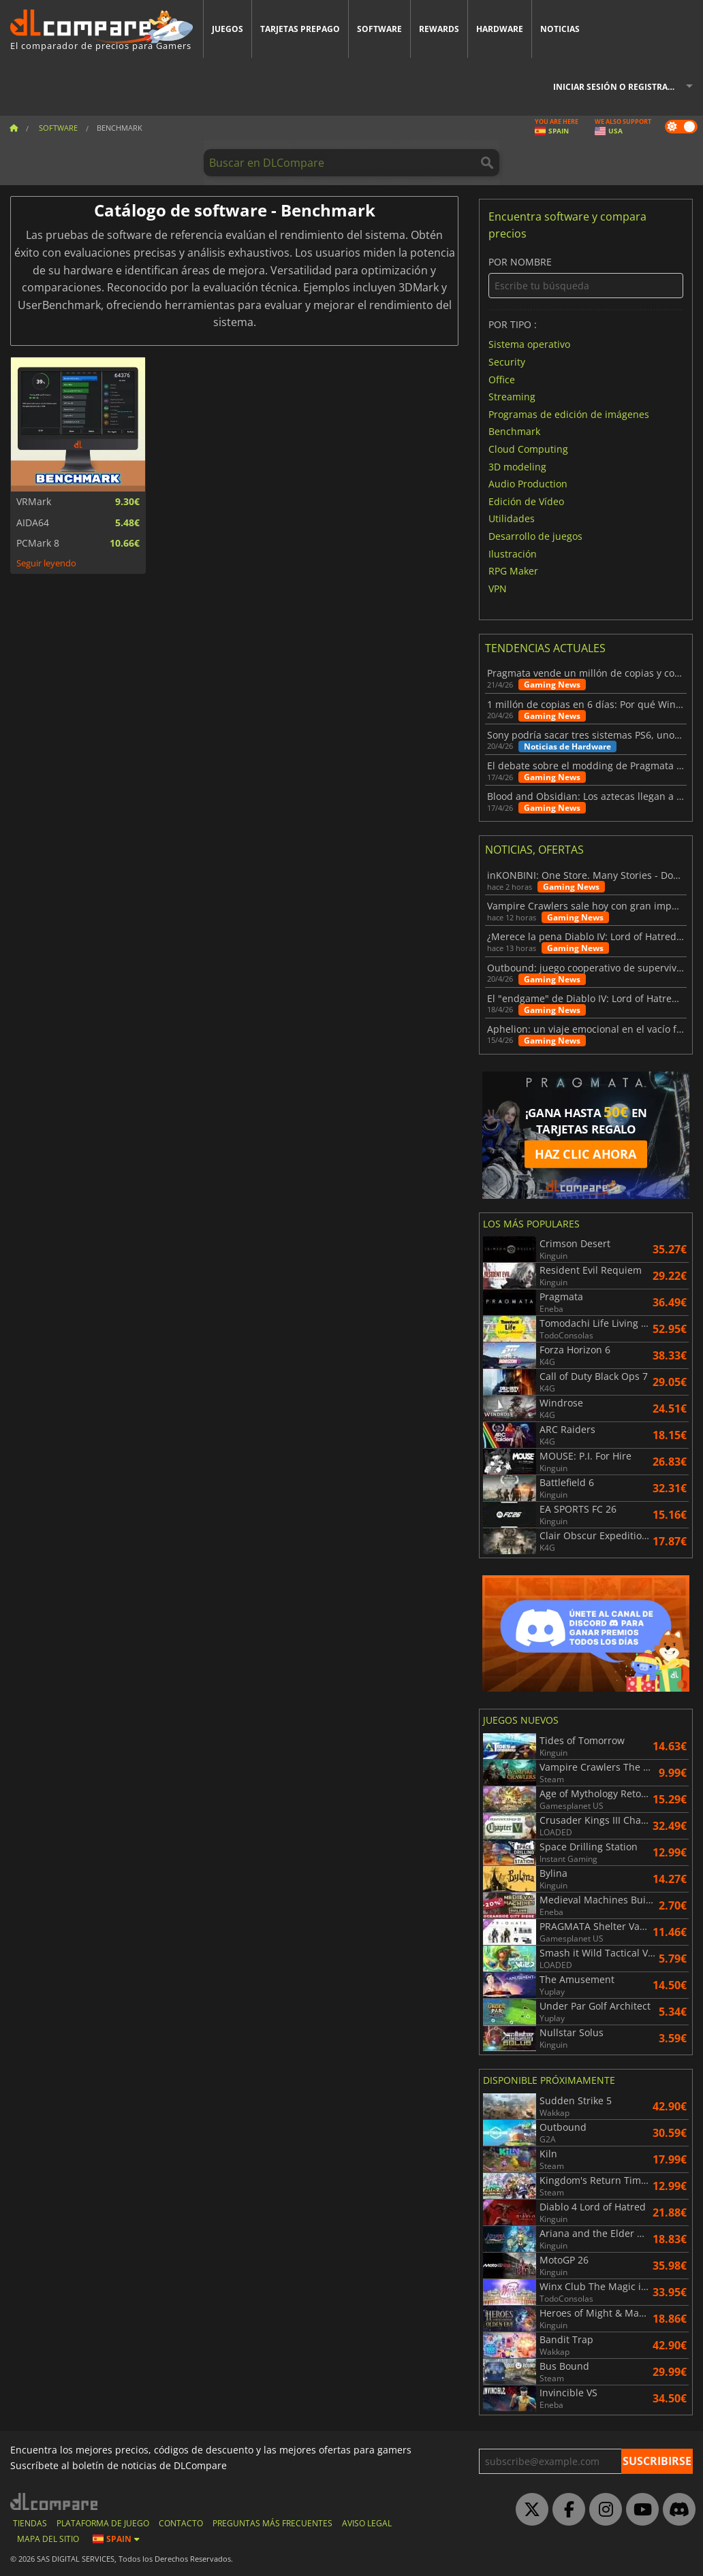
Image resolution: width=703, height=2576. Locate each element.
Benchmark (514, 431)
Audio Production (527, 483)
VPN (497, 587)
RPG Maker (513, 570)
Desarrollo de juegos (535, 536)
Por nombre (585, 277)
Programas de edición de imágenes (568, 413)
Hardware (499, 29)
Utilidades (511, 518)
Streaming (511, 396)
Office (501, 378)
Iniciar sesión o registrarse (618, 87)
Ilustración (512, 553)
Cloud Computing (528, 448)
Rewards (439, 29)
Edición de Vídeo (526, 500)
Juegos (227, 29)
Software (379, 29)
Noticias (560, 29)
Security (506, 361)
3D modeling (517, 466)
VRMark (33, 501)
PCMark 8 (37, 543)
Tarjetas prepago (300, 29)
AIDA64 (32, 523)
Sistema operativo (529, 344)
